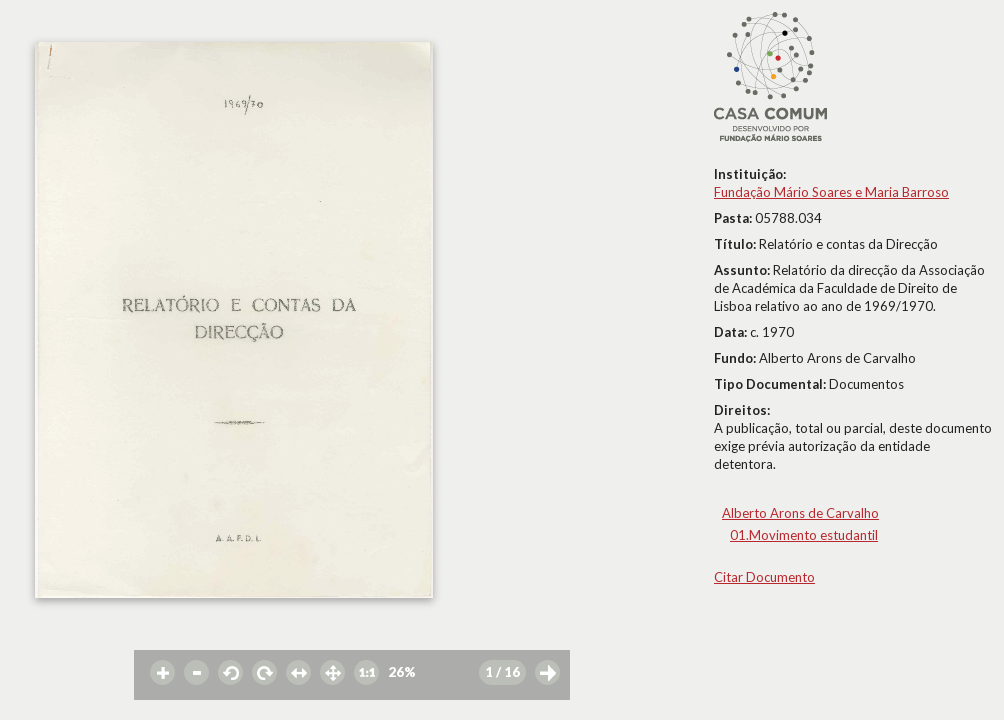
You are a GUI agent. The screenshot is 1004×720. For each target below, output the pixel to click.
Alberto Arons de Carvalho (800, 513)
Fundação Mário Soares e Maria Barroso (831, 192)
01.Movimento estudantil (804, 535)
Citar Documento (764, 577)
